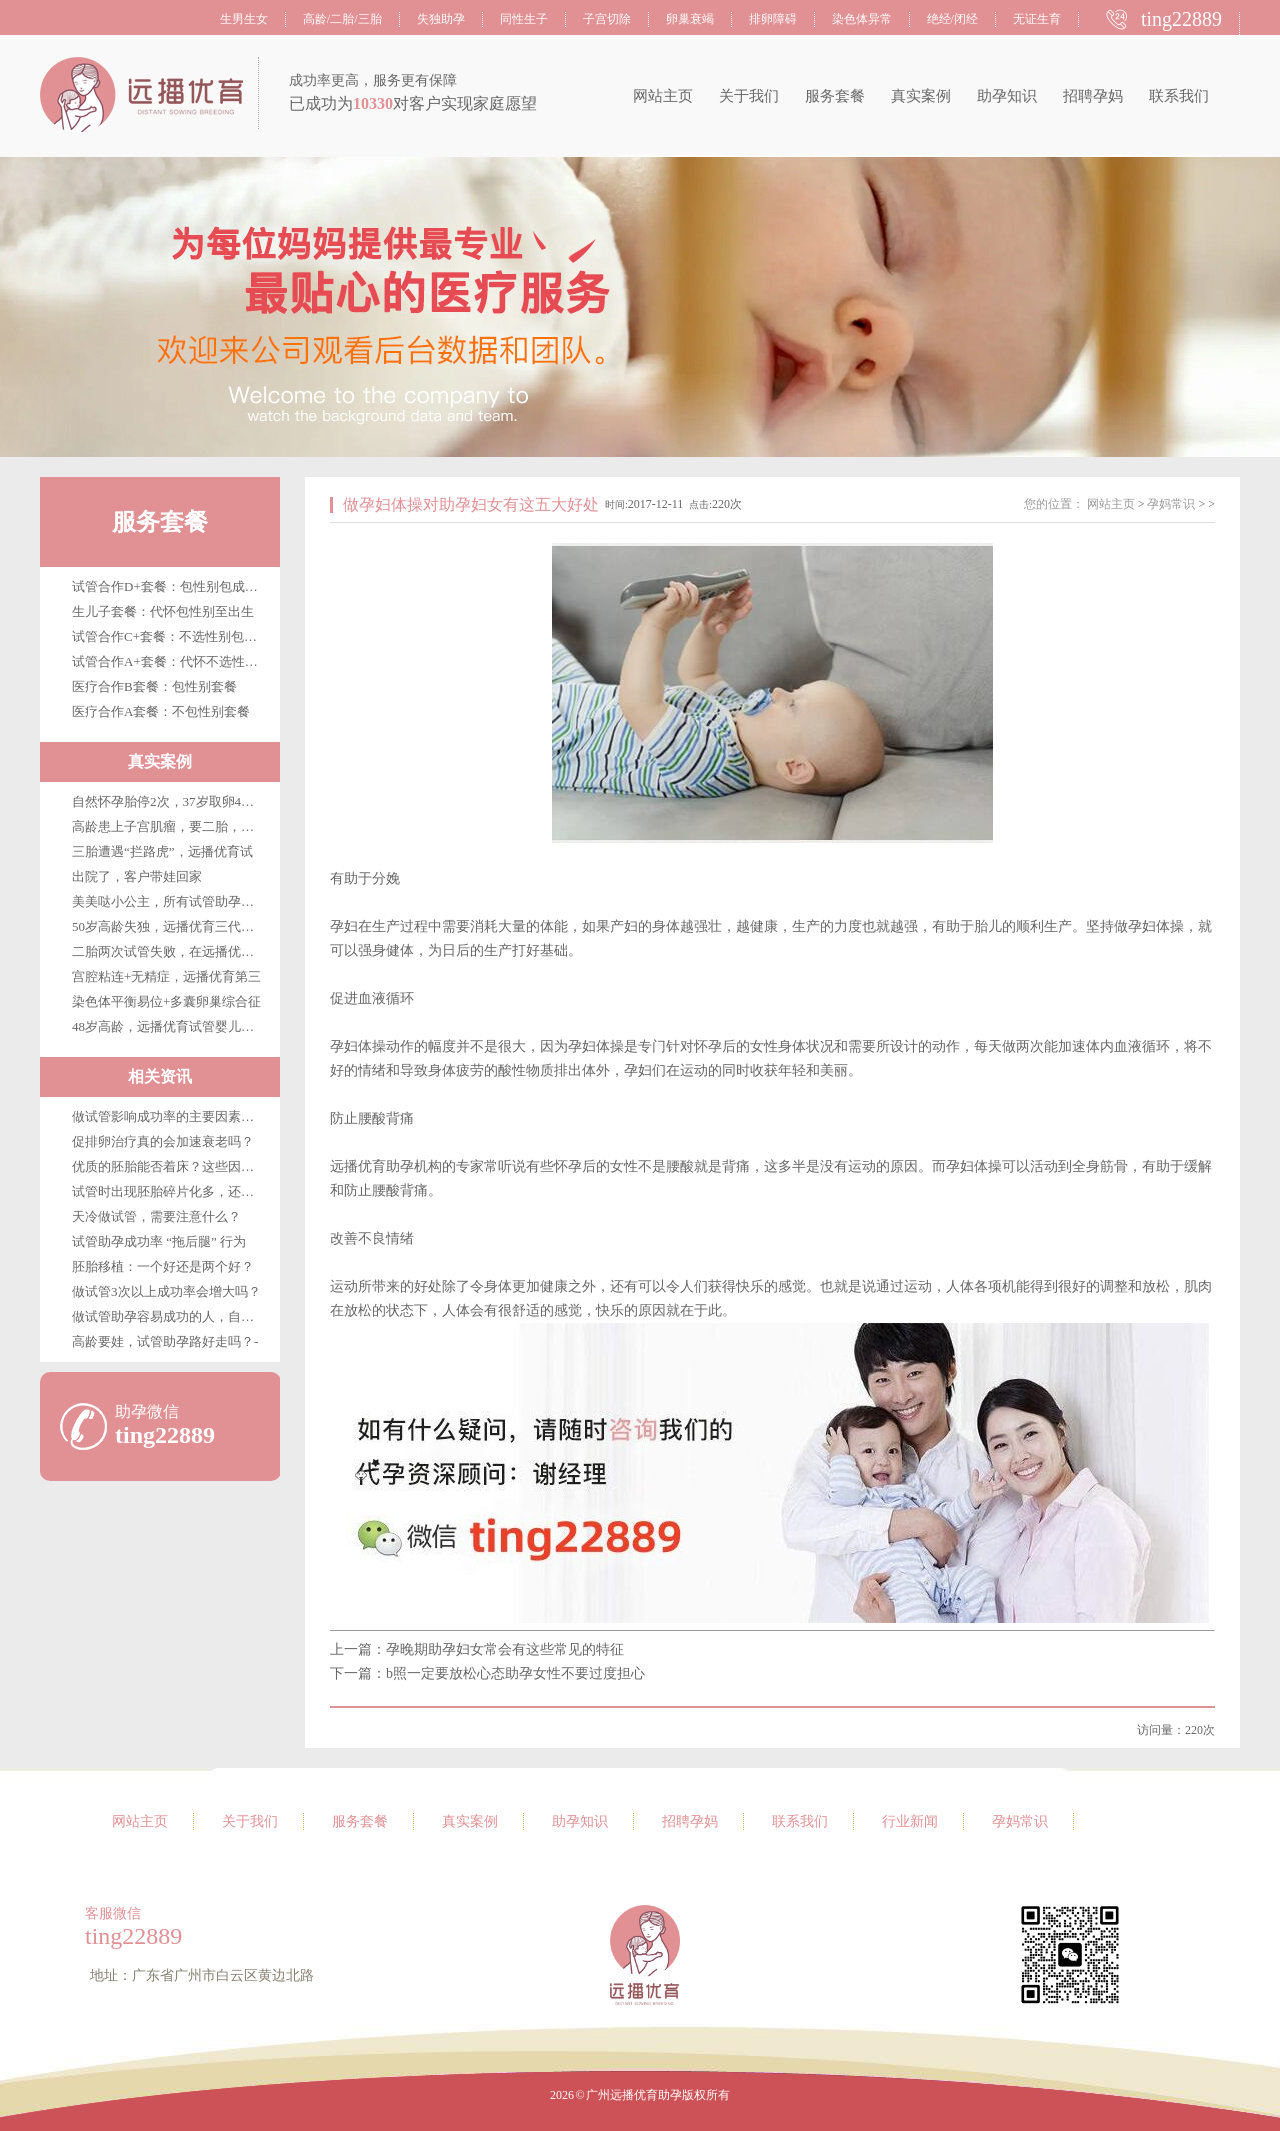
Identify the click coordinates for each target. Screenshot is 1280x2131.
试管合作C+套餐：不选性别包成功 (171, 636)
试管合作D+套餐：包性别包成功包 (171, 586)
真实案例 (921, 96)
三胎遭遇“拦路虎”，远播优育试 (162, 851)
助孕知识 (1007, 96)
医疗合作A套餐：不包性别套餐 (161, 711)
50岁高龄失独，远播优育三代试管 (169, 926)
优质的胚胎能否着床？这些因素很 (169, 1166)
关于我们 (749, 96)
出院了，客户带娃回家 (137, 876)
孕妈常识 (1171, 504)
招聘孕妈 (1093, 96)
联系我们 (1179, 96)
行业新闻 (910, 1821)
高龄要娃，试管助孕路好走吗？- (165, 1341)
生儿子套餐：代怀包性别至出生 (163, 611)
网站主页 (663, 96)
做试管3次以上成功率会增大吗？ (166, 1291)
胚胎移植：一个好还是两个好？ (163, 1266)
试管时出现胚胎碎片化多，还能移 (169, 1191)
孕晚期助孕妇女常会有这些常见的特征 (505, 1649)
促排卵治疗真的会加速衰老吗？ (163, 1141)
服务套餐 (835, 96)
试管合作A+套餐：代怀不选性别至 (171, 661)
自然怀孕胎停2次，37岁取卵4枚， (169, 801)
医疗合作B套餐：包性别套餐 (154, 686)
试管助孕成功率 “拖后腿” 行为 (159, 1241)
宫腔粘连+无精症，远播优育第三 (166, 976)
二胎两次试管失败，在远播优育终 (169, 951)
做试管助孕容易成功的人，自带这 (169, 1316)
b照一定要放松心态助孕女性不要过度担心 (515, 1673)
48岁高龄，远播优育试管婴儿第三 (169, 1026)
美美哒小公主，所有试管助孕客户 (169, 901)
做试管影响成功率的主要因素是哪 (169, 1116)
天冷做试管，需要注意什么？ (156, 1216)
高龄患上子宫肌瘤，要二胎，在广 (169, 826)
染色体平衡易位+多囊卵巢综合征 (166, 1001)
